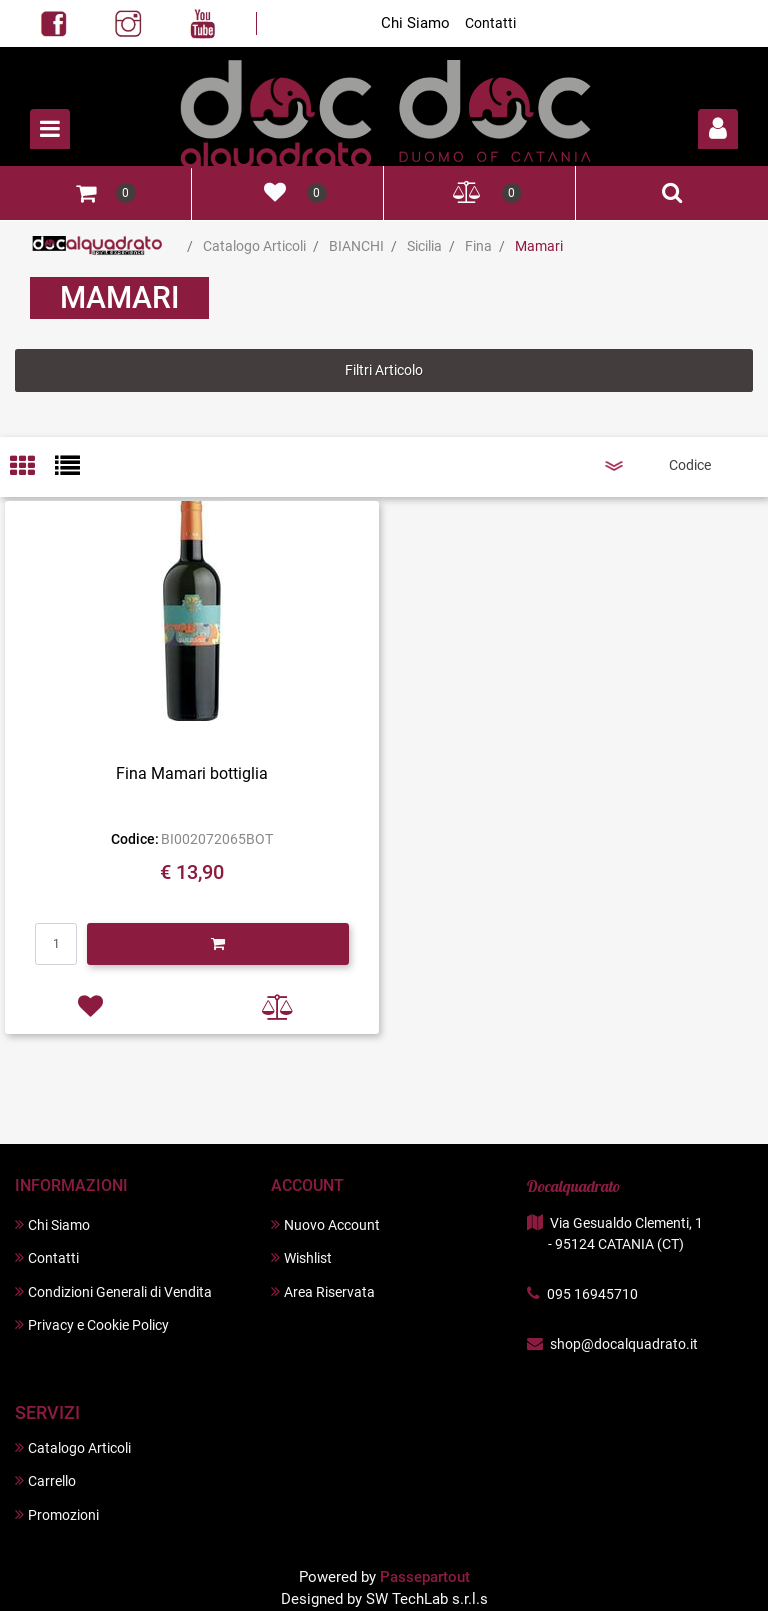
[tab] (32, 467)
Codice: (135, 839)
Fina (478, 246)
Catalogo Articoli (254, 246)
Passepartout (425, 1577)
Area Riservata (323, 1291)
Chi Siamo (415, 23)
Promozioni (57, 1514)
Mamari (539, 246)
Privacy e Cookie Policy (92, 1324)
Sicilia (424, 246)
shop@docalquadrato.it (624, 1344)
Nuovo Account (325, 1224)
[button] (718, 129)
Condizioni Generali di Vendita (113, 1291)
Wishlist (301, 1257)
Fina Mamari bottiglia (192, 773)
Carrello (45, 1480)
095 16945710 (592, 1294)
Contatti (490, 23)
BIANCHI (356, 246)
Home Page (97, 246)
